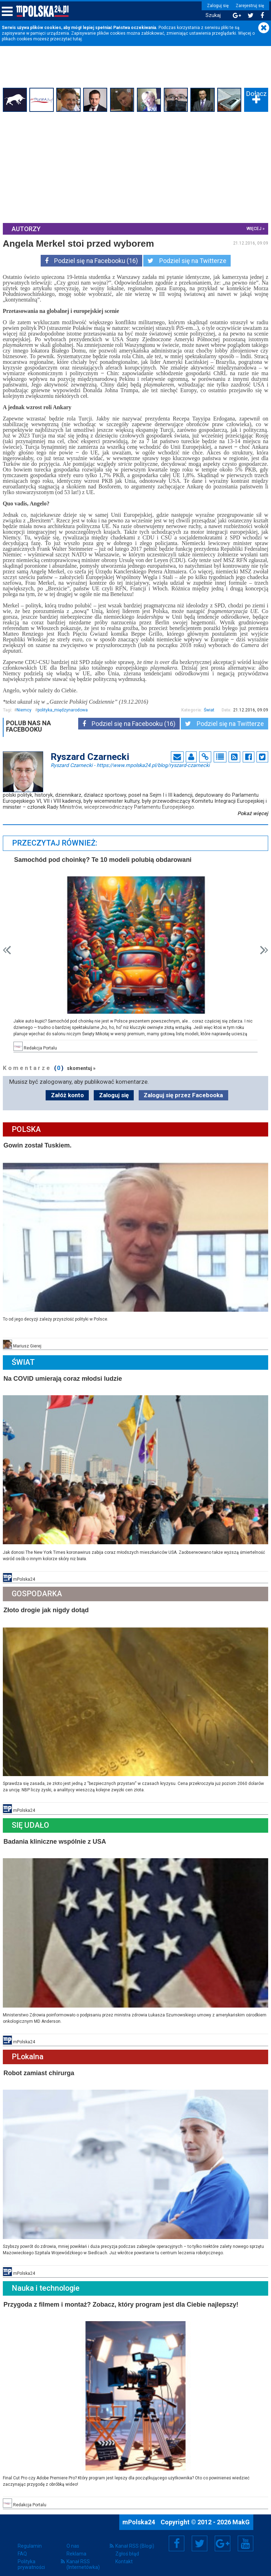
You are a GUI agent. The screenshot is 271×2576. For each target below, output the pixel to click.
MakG (241, 2515)
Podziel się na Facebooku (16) (91, 260)
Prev (8, 949)
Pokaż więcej (252, 813)
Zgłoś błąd (127, 2547)
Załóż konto (67, 1094)
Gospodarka (37, 1590)
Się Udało (31, 1821)
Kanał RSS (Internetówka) (83, 2557)
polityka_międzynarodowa (63, 710)
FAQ (22, 2547)
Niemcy (24, 710)
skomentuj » (82, 1067)
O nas (73, 2539)
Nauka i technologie (46, 2282)
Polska (26, 1128)
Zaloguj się (216, 5)
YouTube (245, 2536)
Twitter (199, 2536)
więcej (253, 228)
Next (263, 949)
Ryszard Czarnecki (130, 764)
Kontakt (124, 2555)
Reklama (76, 2547)
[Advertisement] (135, 167)
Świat (208, 710)
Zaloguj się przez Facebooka (183, 1094)
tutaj (77, 38)
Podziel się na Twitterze (187, 260)
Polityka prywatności (31, 2557)
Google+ (223, 2536)
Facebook (177, 2536)
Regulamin (30, 2539)
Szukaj (211, 15)
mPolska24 (139, 2515)
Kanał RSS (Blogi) (134, 2539)
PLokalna (28, 2051)
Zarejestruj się (248, 5)
